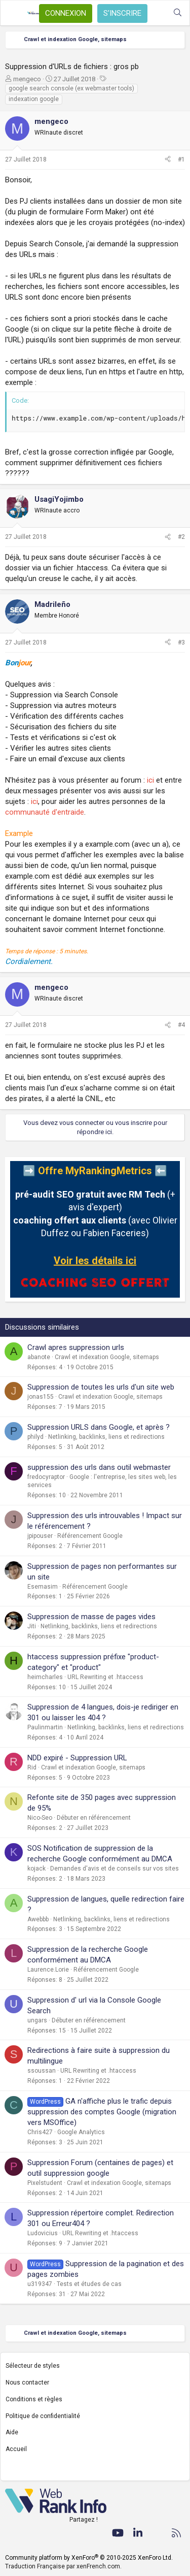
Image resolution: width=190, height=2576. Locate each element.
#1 (181, 159)
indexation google (34, 99)
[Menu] (14, 13)
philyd (35, 1436)
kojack (36, 1868)
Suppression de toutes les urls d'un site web (100, 1387)
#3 (181, 642)
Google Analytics (81, 2132)
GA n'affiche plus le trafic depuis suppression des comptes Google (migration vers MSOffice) (101, 2112)
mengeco (27, 79)
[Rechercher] (177, 13)
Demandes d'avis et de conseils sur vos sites (114, 1868)
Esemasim (42, 1586)
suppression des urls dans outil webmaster (99, 1467)
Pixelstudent (44, 2182)
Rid (31, 1767)
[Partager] (167, 160)
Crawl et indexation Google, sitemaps (107, 1357)
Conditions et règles (34, 2399)
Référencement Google (90, 1535)
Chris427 (40, 2132)
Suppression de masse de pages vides (91, 1616)
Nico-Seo (39, 1817)
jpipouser (40, 1535)
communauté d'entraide (44, 812)
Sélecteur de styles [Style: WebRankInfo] (33, 2365)
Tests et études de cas (89, 2284)
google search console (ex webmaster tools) (71, 88)
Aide (12, 2432)
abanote (38, 1357)
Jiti (31, 1626)
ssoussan (41, 2070)
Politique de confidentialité (43, 2416)
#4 (181, 1024)
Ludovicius (42, 2233)
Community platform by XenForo (89, 2557)
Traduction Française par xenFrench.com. (63, 2566)
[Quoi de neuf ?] (157, 13)
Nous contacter (27, 2382)
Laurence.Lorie (48, 1969)
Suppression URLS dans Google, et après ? (98, 1427)
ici (150, 780)
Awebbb (38, 1919)
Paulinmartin (45, 1727)
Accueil (16, 2449)
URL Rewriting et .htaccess (105, 1677)
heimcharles (45, 1677)
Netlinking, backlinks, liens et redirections (106, 1436)
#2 (181, 536)
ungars (37, 2020)
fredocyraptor (46, 1476)
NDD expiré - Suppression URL (77, 1757)
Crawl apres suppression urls (75, 1347)
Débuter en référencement (94, 1817)
